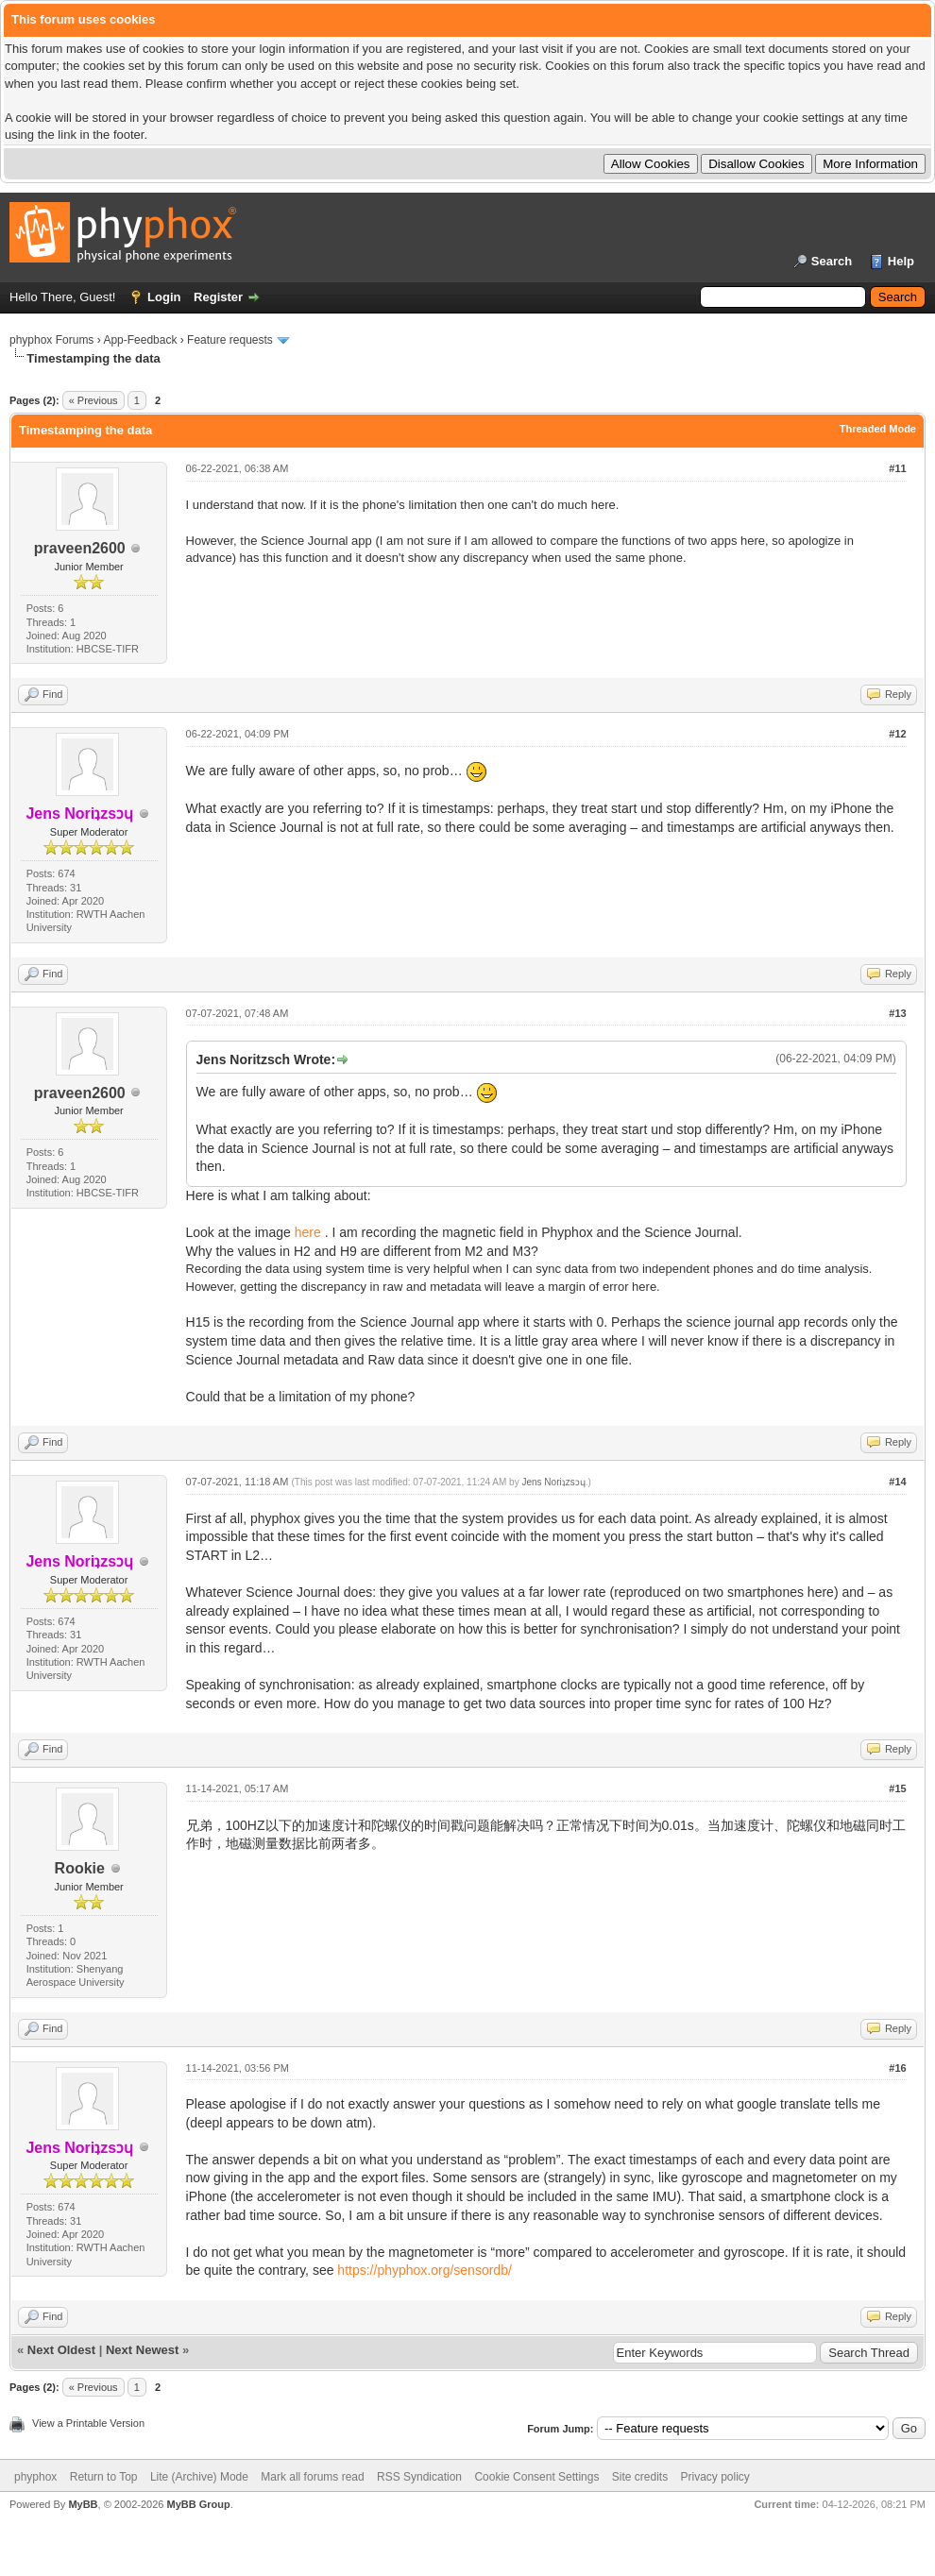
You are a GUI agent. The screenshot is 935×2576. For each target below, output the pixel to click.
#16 (897, 2068)
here (308, 1232)
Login (163, 297)
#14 (897, 1481)
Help (901, 261)
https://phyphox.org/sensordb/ (424, 2270)
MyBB (82, 2504)
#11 (897, 468)
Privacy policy (715, 2476)
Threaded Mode (878, 428)
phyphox (35, 2476)
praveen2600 (80, 548)
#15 (897, 1788)
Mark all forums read (312, 2476)
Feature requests (230, 340)
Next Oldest (61, 2350)
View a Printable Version (88, 2423)
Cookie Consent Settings (536, 2476)
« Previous (93, 400)
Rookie (80, 1868)
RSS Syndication (419, 2476)
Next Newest (142, 2350)
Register (218, 297)
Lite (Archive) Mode (199, 2476)
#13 (897, 1013)
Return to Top (104, 2476)
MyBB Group (198, 2504)
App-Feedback (140, 340)
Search (831, 261)
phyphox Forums (51, 340)
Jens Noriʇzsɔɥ (553, 1482)
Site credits (640, 2476)
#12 (897, 733)
